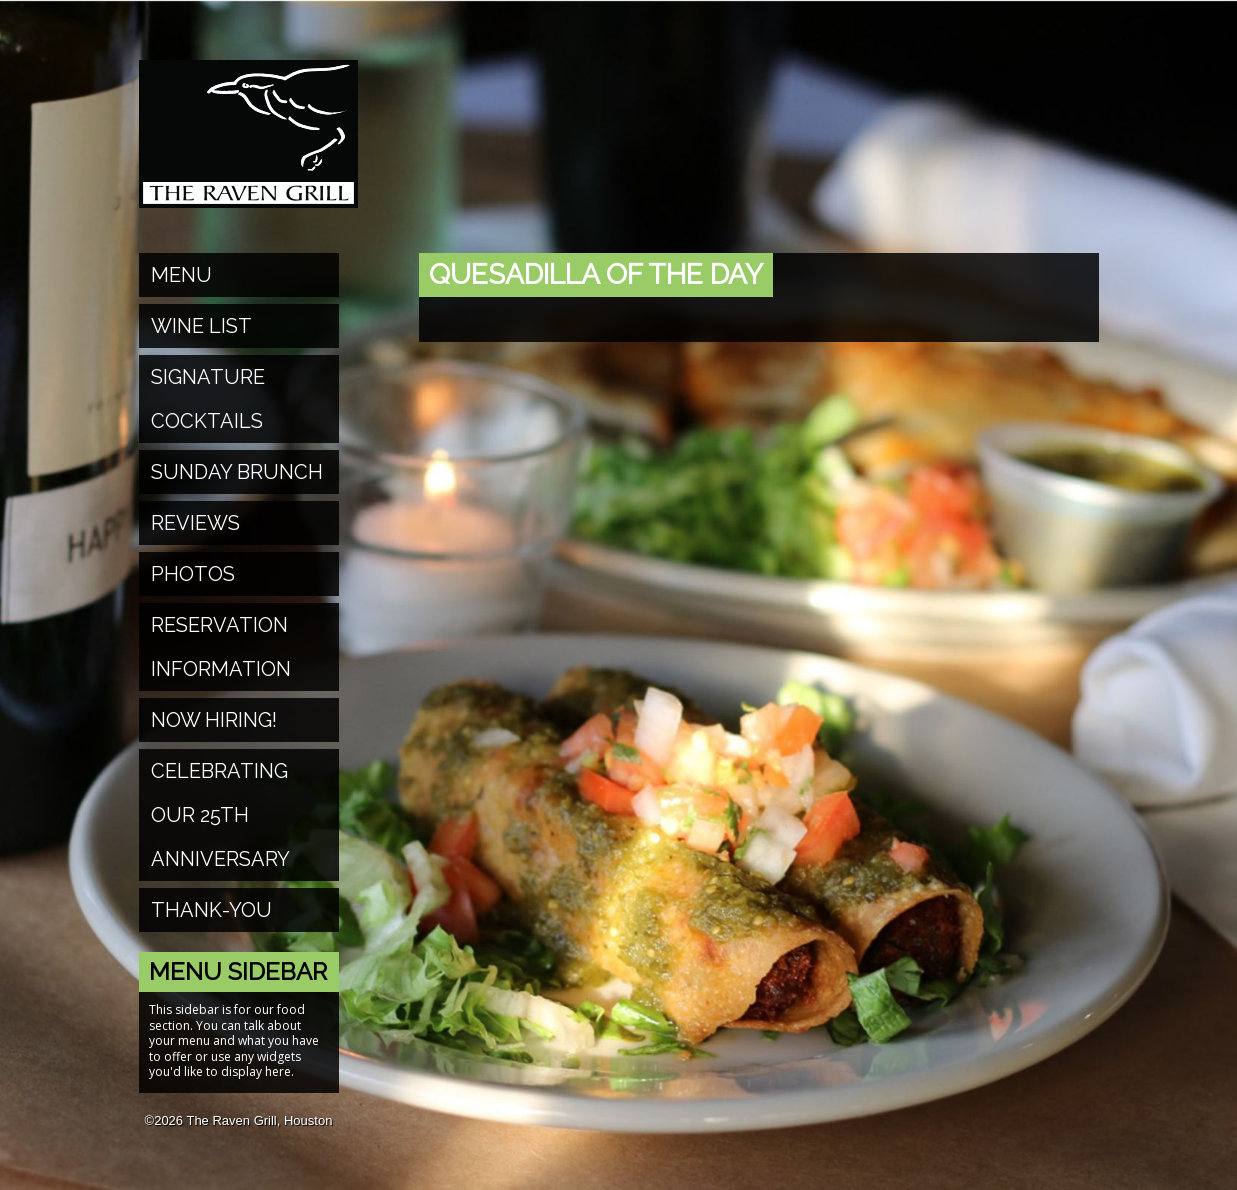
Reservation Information (221, 647)
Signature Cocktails (208, 399)
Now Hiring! (214, 720)
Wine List (201, 326)
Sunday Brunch (237, 472)
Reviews (195, 523)
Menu (181, 275)
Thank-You (211, 910)
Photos (193, 574)
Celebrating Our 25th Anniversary (220, 815)
